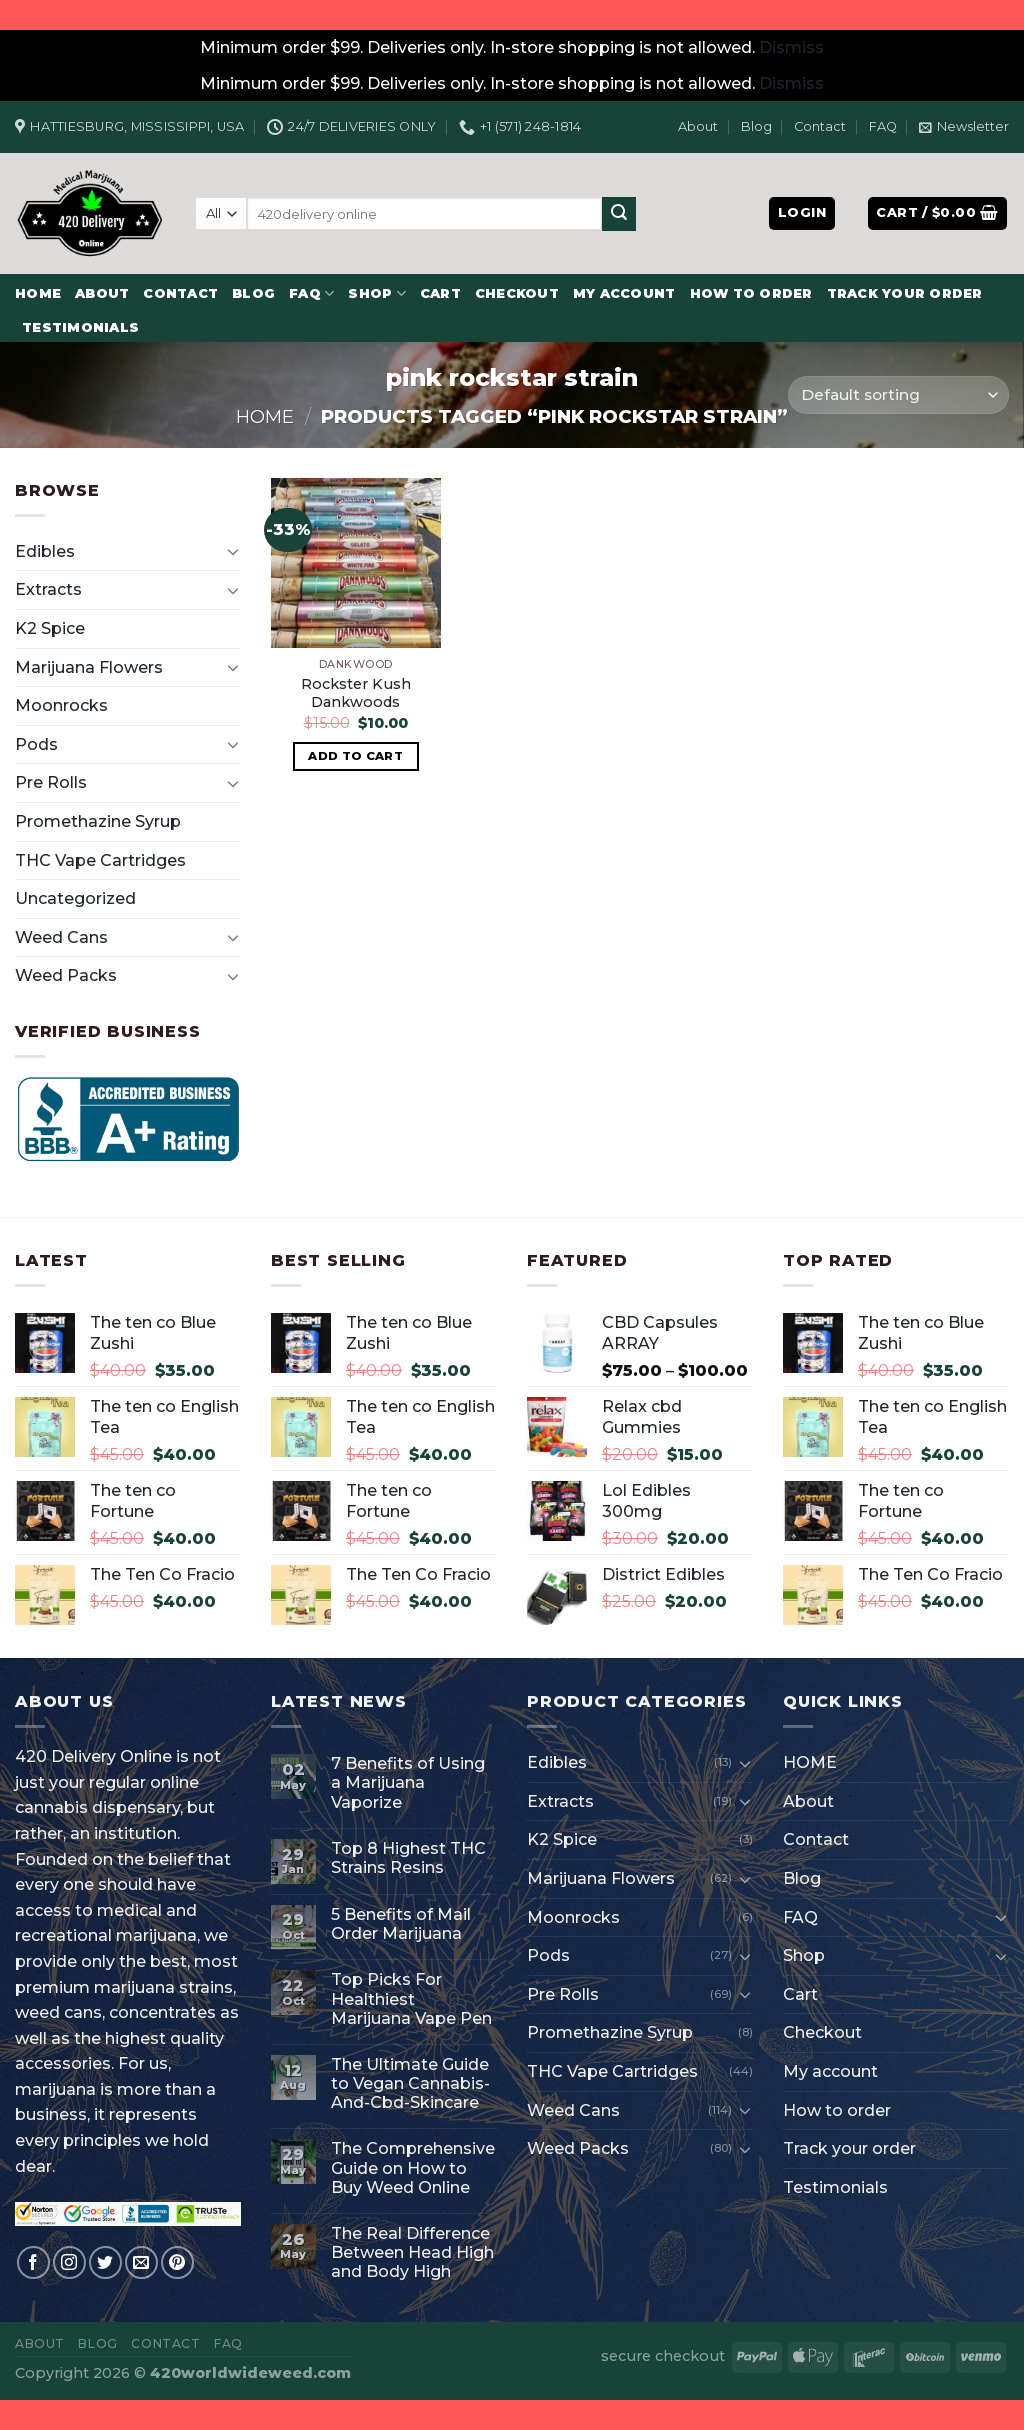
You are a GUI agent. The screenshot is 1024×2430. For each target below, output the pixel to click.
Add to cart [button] (355, 756)
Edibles (45, 551)
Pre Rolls (51, 782)
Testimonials (80, 327)
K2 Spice (50, 628)
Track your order (905, 293)
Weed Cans (61, 937)
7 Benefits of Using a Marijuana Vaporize (408, 1782)
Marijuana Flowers (89, 667)
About (698, 126)
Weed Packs (66, 975)
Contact (820, 126)
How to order (751, 293)
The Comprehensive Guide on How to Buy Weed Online (413, 2167)
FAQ (883, 126)
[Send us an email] (141, 2262)
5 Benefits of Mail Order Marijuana (401, 1924)
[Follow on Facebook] (33, 2262)
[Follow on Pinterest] (177, 2262)
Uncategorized (75, 898)
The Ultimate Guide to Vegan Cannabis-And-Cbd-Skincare (410, 2083)
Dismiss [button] (791, 47)
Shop (376, 293)
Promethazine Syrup (98, 821)
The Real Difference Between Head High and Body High (412, 2252)
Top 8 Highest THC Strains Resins (408, 1858)
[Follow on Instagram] (69, 2262)
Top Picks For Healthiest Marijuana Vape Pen (411, 1998)
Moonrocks (61, 705)
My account (624, 293)
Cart (440, 293)
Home (265, 416)
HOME (38, 293)
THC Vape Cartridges (100, 860)
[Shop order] (898, 395)
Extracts (48, 589)
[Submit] (619, 214)
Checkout (517, 293)
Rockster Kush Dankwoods (356, 693)
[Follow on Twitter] (105, 2262)
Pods (36, 744)
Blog (756, 126)
